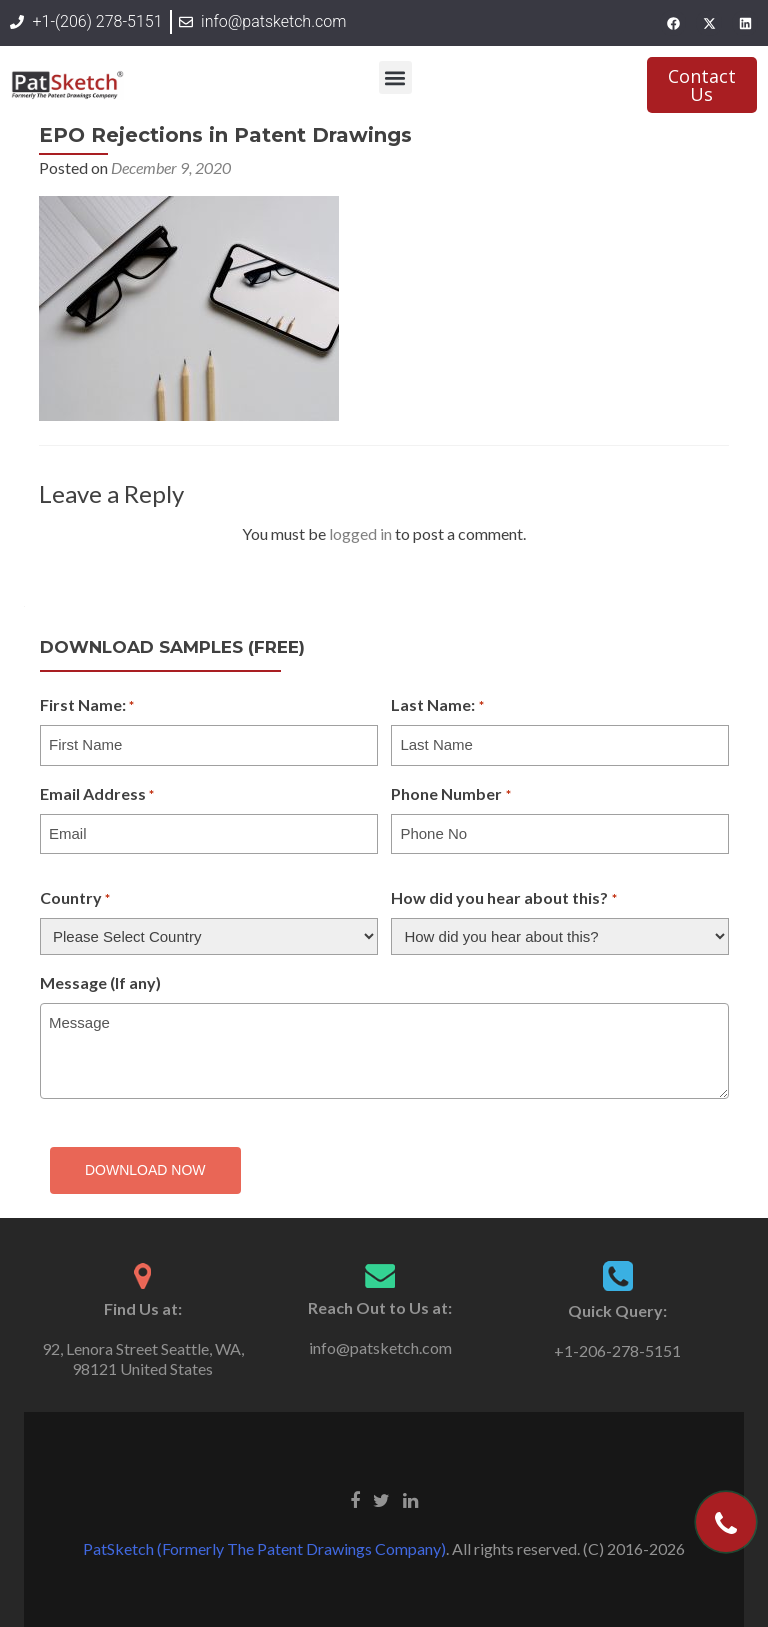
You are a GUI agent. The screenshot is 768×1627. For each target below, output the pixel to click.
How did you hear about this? (503, 899)
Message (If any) (100, 982)
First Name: (87, 706)
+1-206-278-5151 (617, 1350)
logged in (360, 533)
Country (75, 899)
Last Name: (437, 706)
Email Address (97, 795)
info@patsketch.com (380, 1347)
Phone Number (450, 795)
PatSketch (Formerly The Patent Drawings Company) (264, 1548)
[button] (395, 77)
